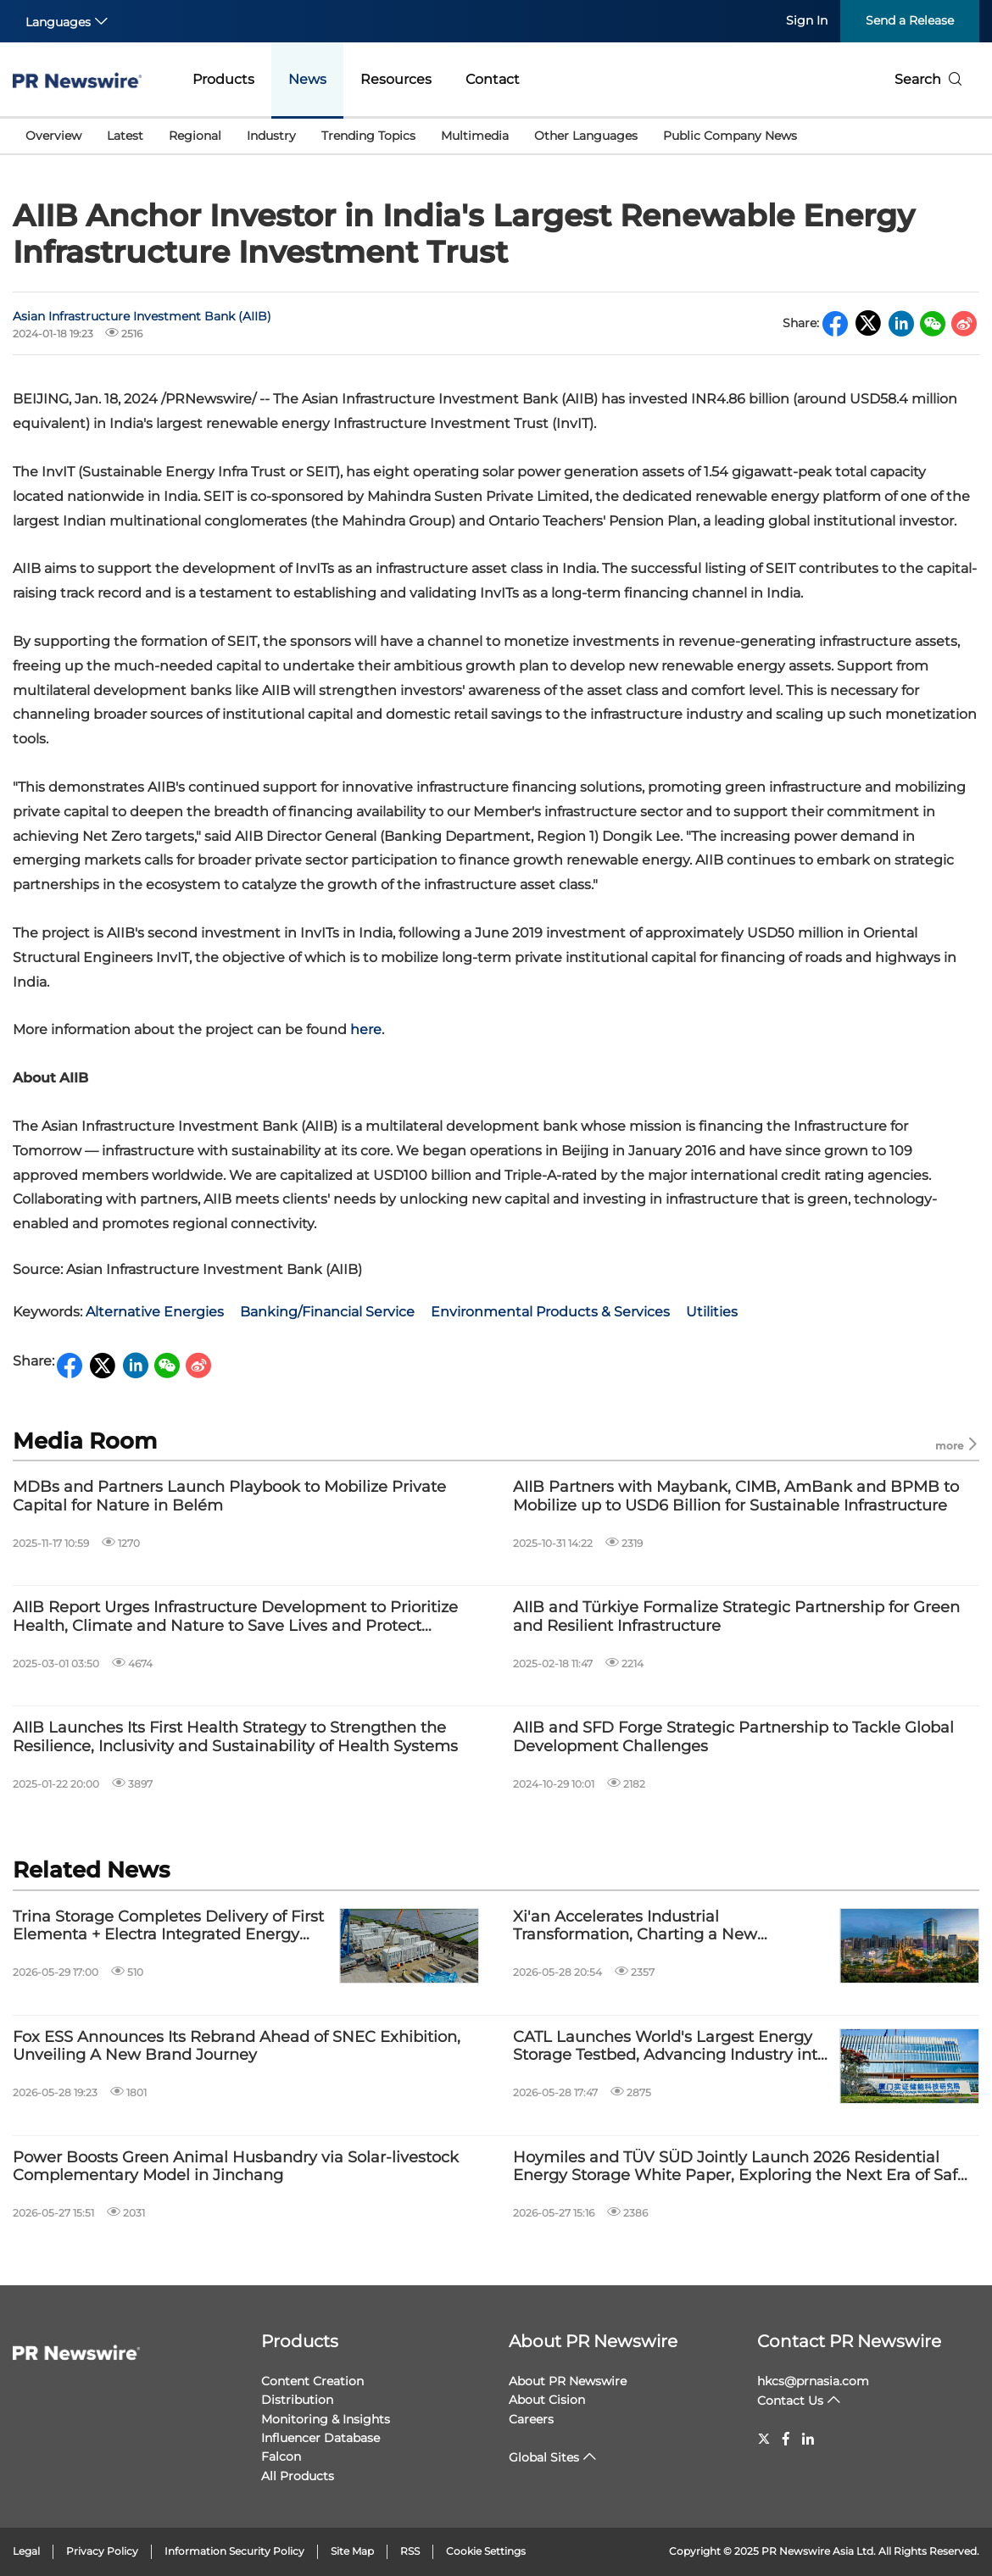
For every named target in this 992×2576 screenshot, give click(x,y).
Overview (53, 135)
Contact (492, 79)
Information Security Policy (234, 2551)
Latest (125, 135)
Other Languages (586, 135)
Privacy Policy (102, 2551)
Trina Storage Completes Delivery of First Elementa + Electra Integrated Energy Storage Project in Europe (168, 1926)
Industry (271, 135)
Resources (396, 79)
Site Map (352, 2551)
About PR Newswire (593, 2341)
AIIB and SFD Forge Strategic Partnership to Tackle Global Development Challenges (733, 1737)
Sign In (807, 20)
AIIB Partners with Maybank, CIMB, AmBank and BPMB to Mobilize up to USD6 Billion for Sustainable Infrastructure (736, 1496)
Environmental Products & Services (550, 1312)
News (307, 79)
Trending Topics (368, 135)
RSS (410, 2551)
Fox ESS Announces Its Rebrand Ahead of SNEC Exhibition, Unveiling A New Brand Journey (236, 2046)
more (957, 1445)
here (366, 1029)
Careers (531, 2419)
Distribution (297, 2399)
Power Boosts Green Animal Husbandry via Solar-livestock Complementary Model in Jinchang (236, 2167)
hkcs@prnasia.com (813, 2381)
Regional (195, 135)
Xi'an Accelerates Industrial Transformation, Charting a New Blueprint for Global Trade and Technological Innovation (635, 1926)
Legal (26, 2551)
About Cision (547, 2399)
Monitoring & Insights (325, 2419)
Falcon (281, 2456)
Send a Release (910, 20)
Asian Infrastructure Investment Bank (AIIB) (142, 316)
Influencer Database (320, 2437)
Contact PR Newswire (849, 2341)
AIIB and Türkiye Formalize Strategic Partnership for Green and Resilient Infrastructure (736, 1617)
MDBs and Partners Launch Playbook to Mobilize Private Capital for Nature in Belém (229, 1496)
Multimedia (475, 135)
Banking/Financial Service (327, 1312)
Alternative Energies (155, 1312)
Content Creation (312, 2381)
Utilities (712, 1312)
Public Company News (730, 135)
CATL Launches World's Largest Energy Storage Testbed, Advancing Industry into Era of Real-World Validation (670, 2046)
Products (223, 79)
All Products (297, 2476)
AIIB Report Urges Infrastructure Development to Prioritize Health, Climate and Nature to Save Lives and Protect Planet (235, 1617)
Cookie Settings (486, 2551)
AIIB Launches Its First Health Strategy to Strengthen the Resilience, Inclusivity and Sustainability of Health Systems (235, 1737)
